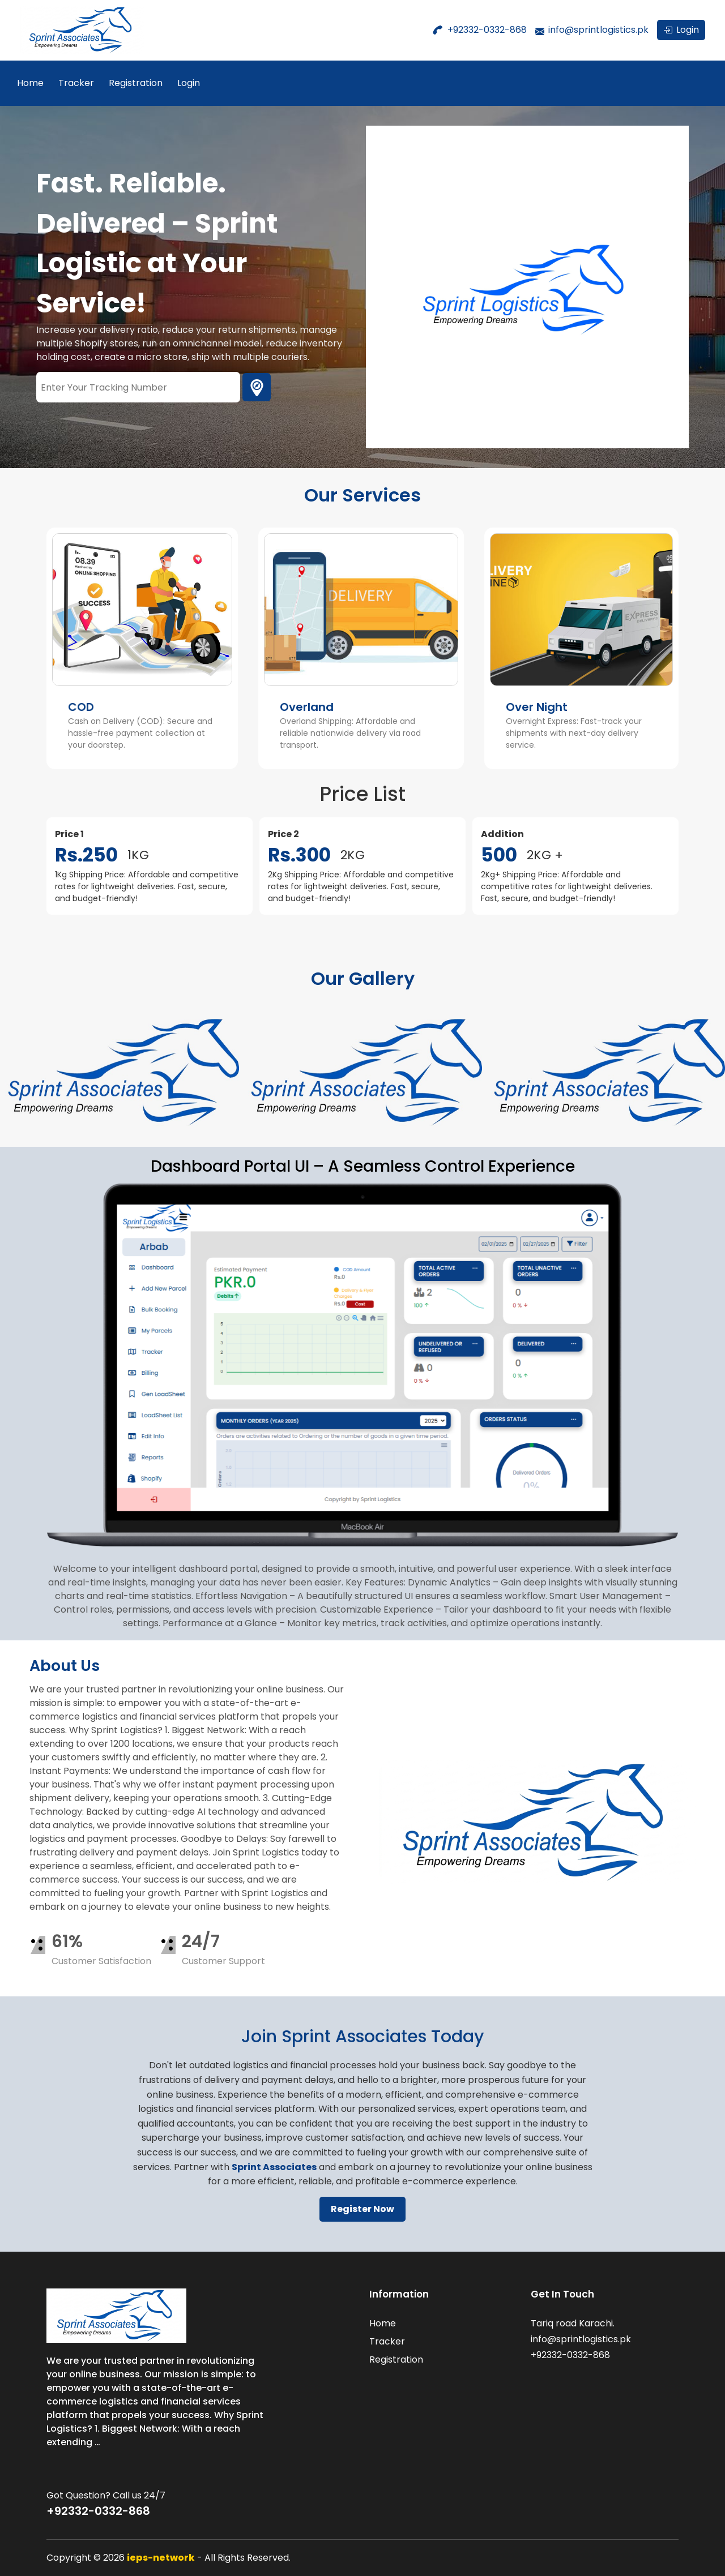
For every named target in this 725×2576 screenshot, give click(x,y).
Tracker (76, 82)
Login (188, 82)
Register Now (362, 2208)
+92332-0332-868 (487, 29)
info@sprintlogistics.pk (598, 29)
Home (30, 82)
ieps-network (161, 2557)
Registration (136, 82)
